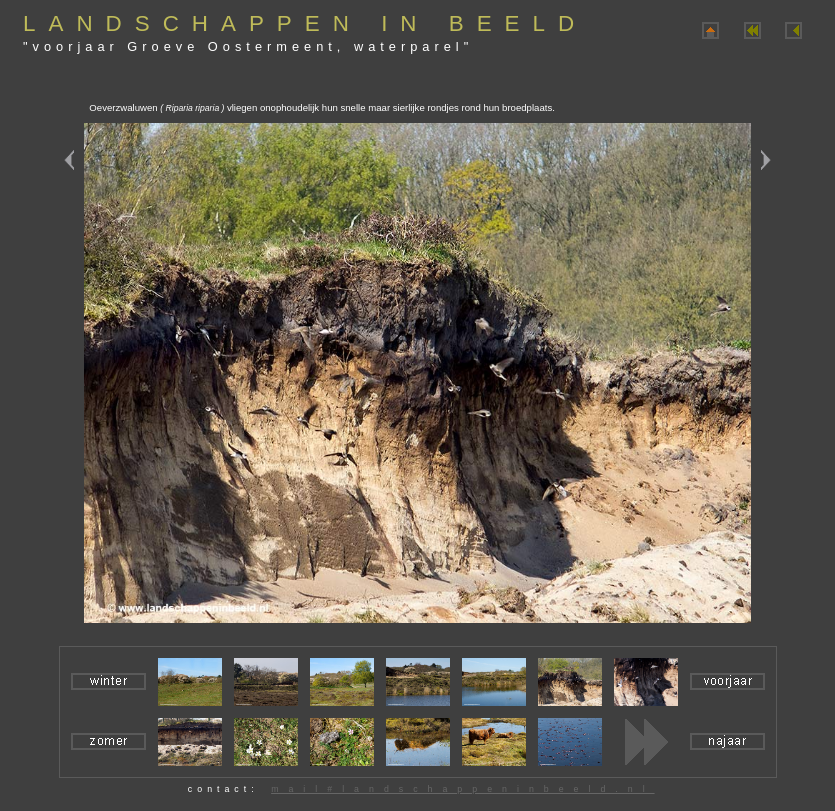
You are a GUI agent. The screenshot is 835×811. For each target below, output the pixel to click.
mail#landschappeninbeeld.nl (462, 789)
